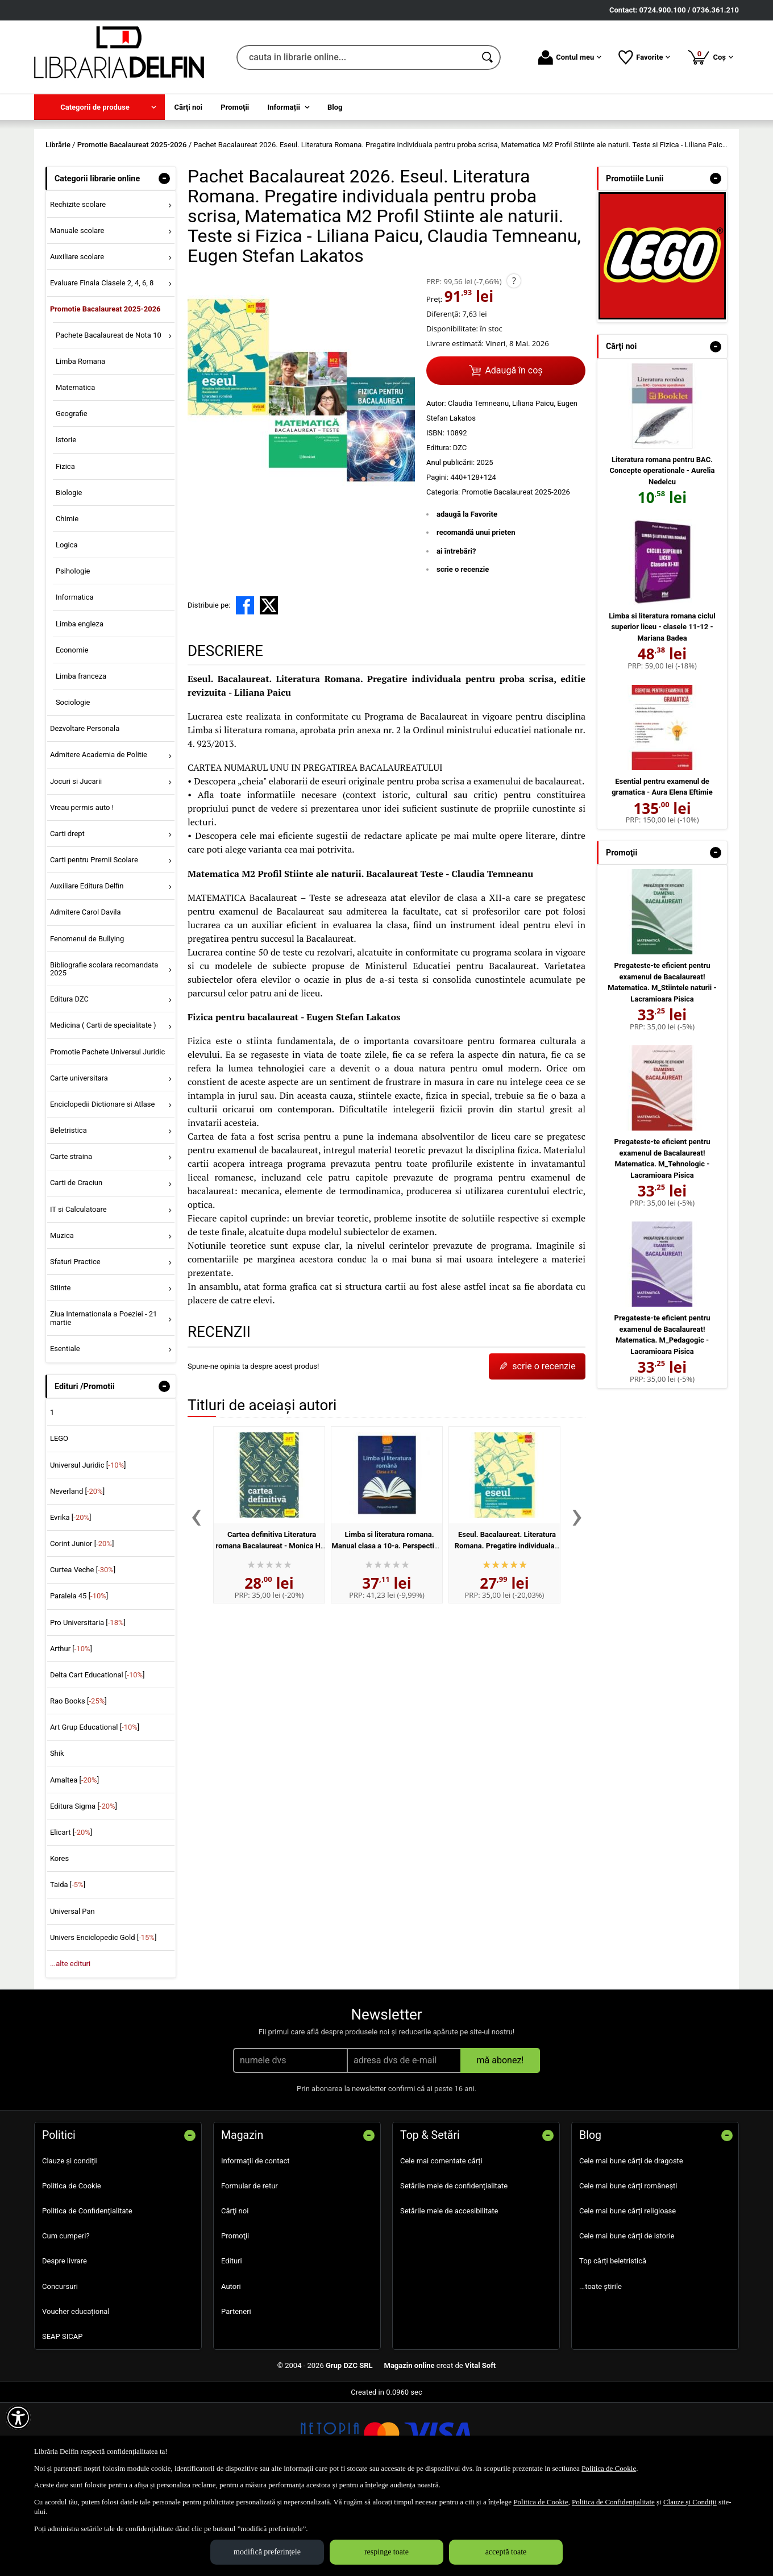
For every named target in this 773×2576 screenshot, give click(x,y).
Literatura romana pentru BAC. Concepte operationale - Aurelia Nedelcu (662, 552)
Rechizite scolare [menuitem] (78, 286)
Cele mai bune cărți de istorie (627, 2318)
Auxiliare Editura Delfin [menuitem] (87, 968)
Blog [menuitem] (335, 107)
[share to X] (269, 687)
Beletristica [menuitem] (68, 1212)
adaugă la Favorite (467, 596)
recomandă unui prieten (476, 614)
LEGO (59, 1520)
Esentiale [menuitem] (65, 1430)
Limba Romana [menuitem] (80, 443)
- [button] (164, 260)
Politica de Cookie (71, 2267)
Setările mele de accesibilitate (449, 2292)
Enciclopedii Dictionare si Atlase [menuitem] (102, 1186)
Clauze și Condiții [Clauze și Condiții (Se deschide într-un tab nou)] (690, 2502)
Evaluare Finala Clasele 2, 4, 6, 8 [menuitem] (102, 365)
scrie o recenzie (463, 651)
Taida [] (67, 1967)
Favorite (644, 57)
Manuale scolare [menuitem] (77, 312)
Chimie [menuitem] (67, 600)
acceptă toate (506, 2552)
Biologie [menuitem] (69, 574)
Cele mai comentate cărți (441, 2242)
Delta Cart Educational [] (97, 1756)
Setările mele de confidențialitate (454, 2267)
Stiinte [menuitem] (60, 1370)
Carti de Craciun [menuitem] (76, 1265)
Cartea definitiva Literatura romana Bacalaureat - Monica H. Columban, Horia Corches (268, 1627)
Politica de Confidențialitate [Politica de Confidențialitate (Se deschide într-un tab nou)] (613, 2502)
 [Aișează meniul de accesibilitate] (18, 2417)
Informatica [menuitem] (75, 679)
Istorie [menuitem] (66, 522)
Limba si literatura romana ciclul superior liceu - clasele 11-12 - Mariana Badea (662, 708)
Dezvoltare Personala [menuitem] (84, 811)
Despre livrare (64, 2343)
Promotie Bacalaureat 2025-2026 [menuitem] (105, 391)
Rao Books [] (78, 1783)
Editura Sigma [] (83, 1888)
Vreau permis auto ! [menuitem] (82, 889)
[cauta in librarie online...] (356, 57)
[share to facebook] (245, 687)
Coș (710, 57)
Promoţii (235, 2318)
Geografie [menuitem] (72, 496)
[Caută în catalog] (488, 57)
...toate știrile (600, 2368)
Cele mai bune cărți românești (628, 2267)
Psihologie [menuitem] (73, 653)
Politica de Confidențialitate (87, 2292)
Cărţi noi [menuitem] (188, 107)
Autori (231, 2368)
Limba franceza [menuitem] (81, 758)
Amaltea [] (74, 1862)
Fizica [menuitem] (65, 548)
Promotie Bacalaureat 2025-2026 (516, 574)
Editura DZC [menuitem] (69, 1081)
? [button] (514, 362)
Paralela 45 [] (79, 1678)
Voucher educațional (76, 2393)
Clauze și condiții (70, 2242)
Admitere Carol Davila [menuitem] (85, 994)
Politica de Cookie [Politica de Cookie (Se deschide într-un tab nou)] (608, 2468)
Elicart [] (71, 1914)
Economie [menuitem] (72, 732)
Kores (59, 1941)
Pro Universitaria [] (88, 1704)
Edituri (231, 2343)
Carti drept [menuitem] (67, 915)
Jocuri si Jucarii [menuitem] (76, 863)
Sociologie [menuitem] (73, 784)
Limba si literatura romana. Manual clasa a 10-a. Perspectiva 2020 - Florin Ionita (387, 1627)
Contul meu (569, 57)
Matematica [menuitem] (75, 469)
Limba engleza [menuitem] (79, 705)
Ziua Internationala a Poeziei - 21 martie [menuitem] (103, 1400)
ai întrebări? (456, 633)
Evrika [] (71, 1599)
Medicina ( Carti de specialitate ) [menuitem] (103, 1107)
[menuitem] (99, 107)
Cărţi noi (234, 2292)
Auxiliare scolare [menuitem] (77, 339)
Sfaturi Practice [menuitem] (75, 1343)
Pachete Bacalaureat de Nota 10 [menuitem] (108, 417)
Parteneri (236, 2393)
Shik (57, 1835)
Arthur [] (71, 1730)
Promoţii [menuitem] (235, 107)
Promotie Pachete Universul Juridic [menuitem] (107, 1133)
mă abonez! (500, 2142)
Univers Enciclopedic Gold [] (103, 2019)
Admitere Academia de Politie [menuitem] (98, 837)
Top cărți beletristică (612, 2343)
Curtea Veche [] (82, 1652)
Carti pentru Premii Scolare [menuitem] (94, 942)
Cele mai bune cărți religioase (627, 2292)
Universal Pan (72, 1993)
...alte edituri (70, 2045)
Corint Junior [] (82, 1626)
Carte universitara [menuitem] (79, 1160)
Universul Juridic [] (88, 1547)
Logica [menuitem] (67, 626)
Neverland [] (77, 1573)
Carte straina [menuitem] (71, 1239)
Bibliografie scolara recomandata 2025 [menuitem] (104, 1050)
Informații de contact (255, 2242)
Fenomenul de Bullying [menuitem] (87, 1020)
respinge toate (386, 2552)
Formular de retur (249, 2267)
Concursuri (60, 2368)
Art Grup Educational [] (94, 1809)
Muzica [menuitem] (62, 1317)
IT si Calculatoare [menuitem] (78, 1291)
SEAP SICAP (62, 2418)
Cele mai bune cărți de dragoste (631, 2242)
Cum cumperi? (66, 2318)
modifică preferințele (267, 2552)
